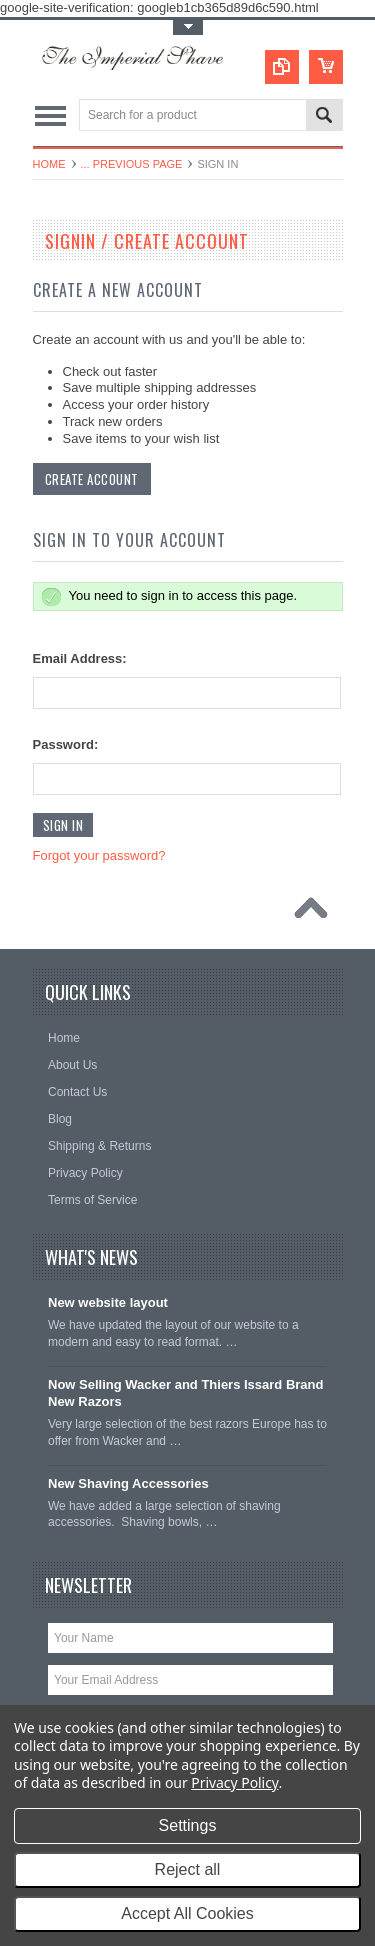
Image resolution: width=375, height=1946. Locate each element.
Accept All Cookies (187, 1913)
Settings (188, 1825)
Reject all (188, 1869)
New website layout (108, 1302)
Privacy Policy (234, 1782)
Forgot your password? (99, 855)
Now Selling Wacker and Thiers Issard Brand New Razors (185, 1393)
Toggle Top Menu (188, 27)
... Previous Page (132, 164)
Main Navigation (50, 116)
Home (49, 164)
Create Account (92, 479)
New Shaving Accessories (128, 1483)
